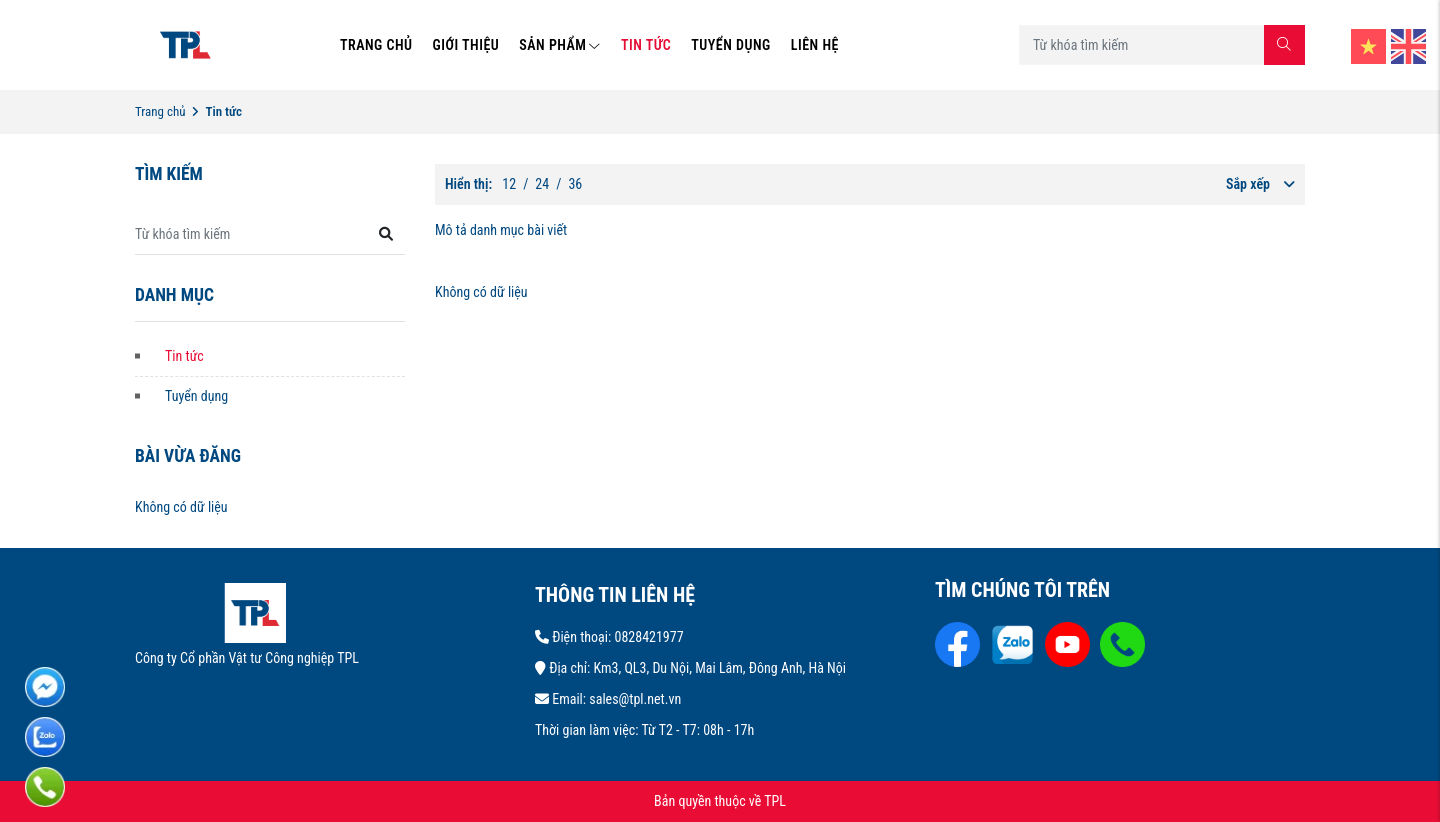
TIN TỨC (646, 45)
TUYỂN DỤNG (730, 45)
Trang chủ (160, 111)
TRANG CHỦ (376, 45)
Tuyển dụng (196, 396)
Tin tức (184, 356)
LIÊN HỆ (815, 45)
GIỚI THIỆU (466, 45)
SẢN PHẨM (560, 45)
